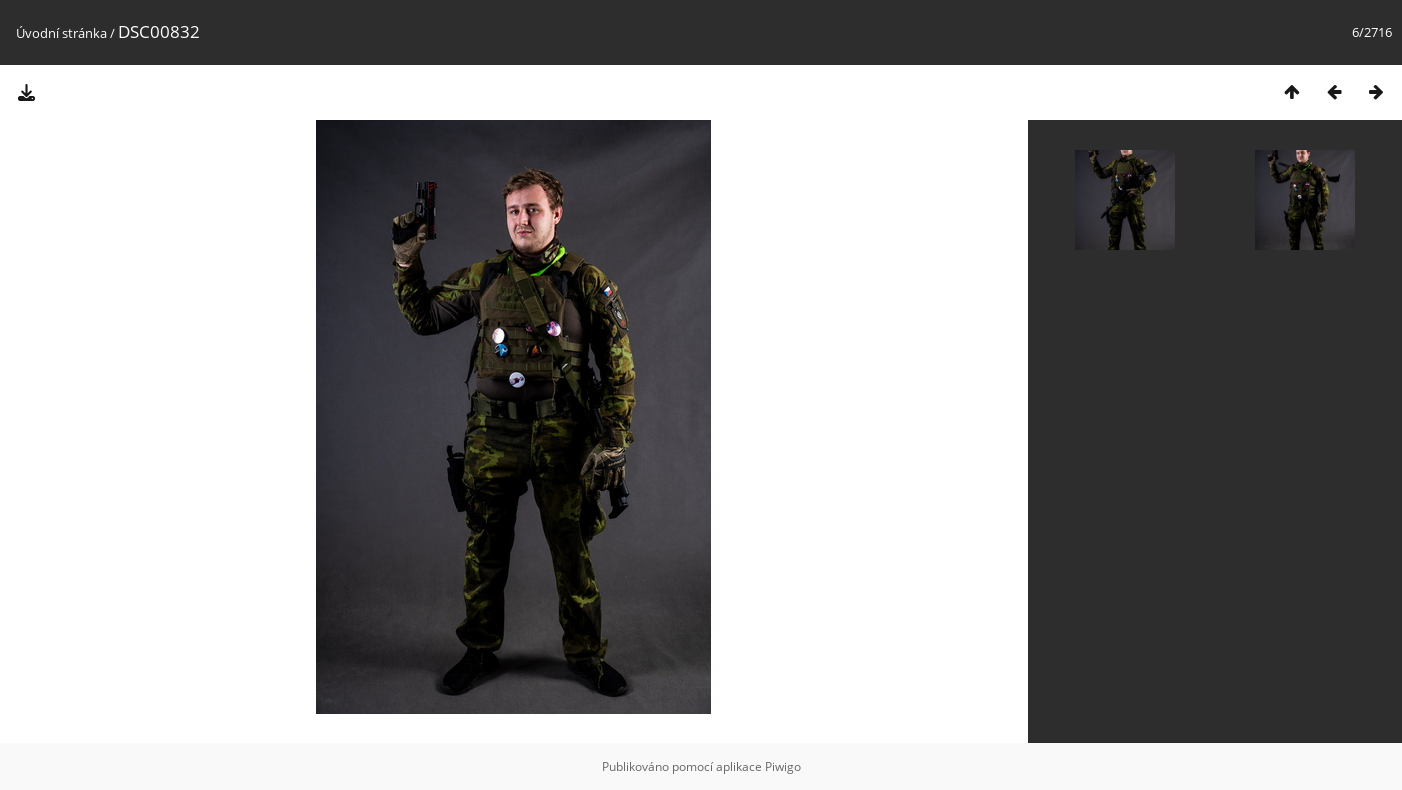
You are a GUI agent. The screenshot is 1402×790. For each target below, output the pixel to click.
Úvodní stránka (61, 33)
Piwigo (783, 766)
